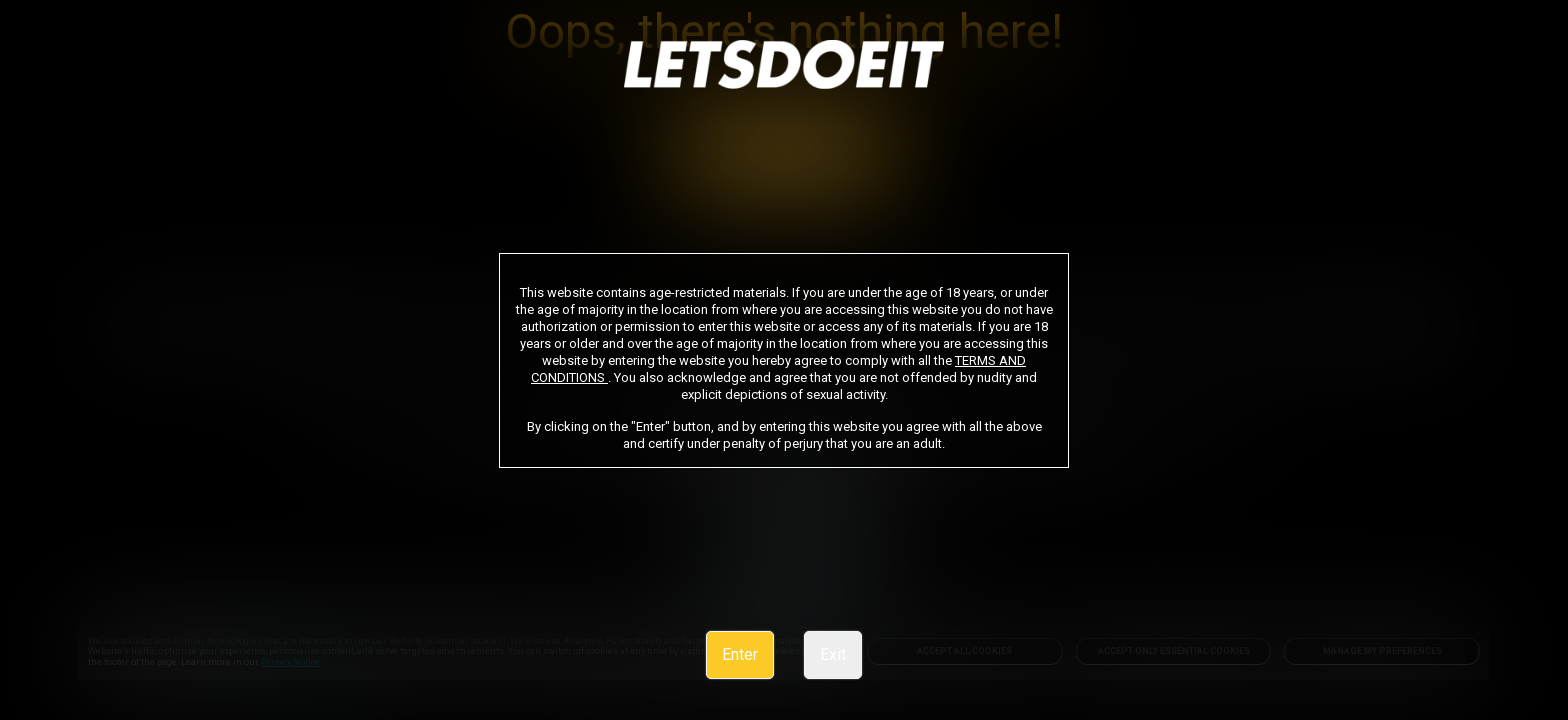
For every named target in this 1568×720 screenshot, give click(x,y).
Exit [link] (833, 654)
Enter (740, 654)
